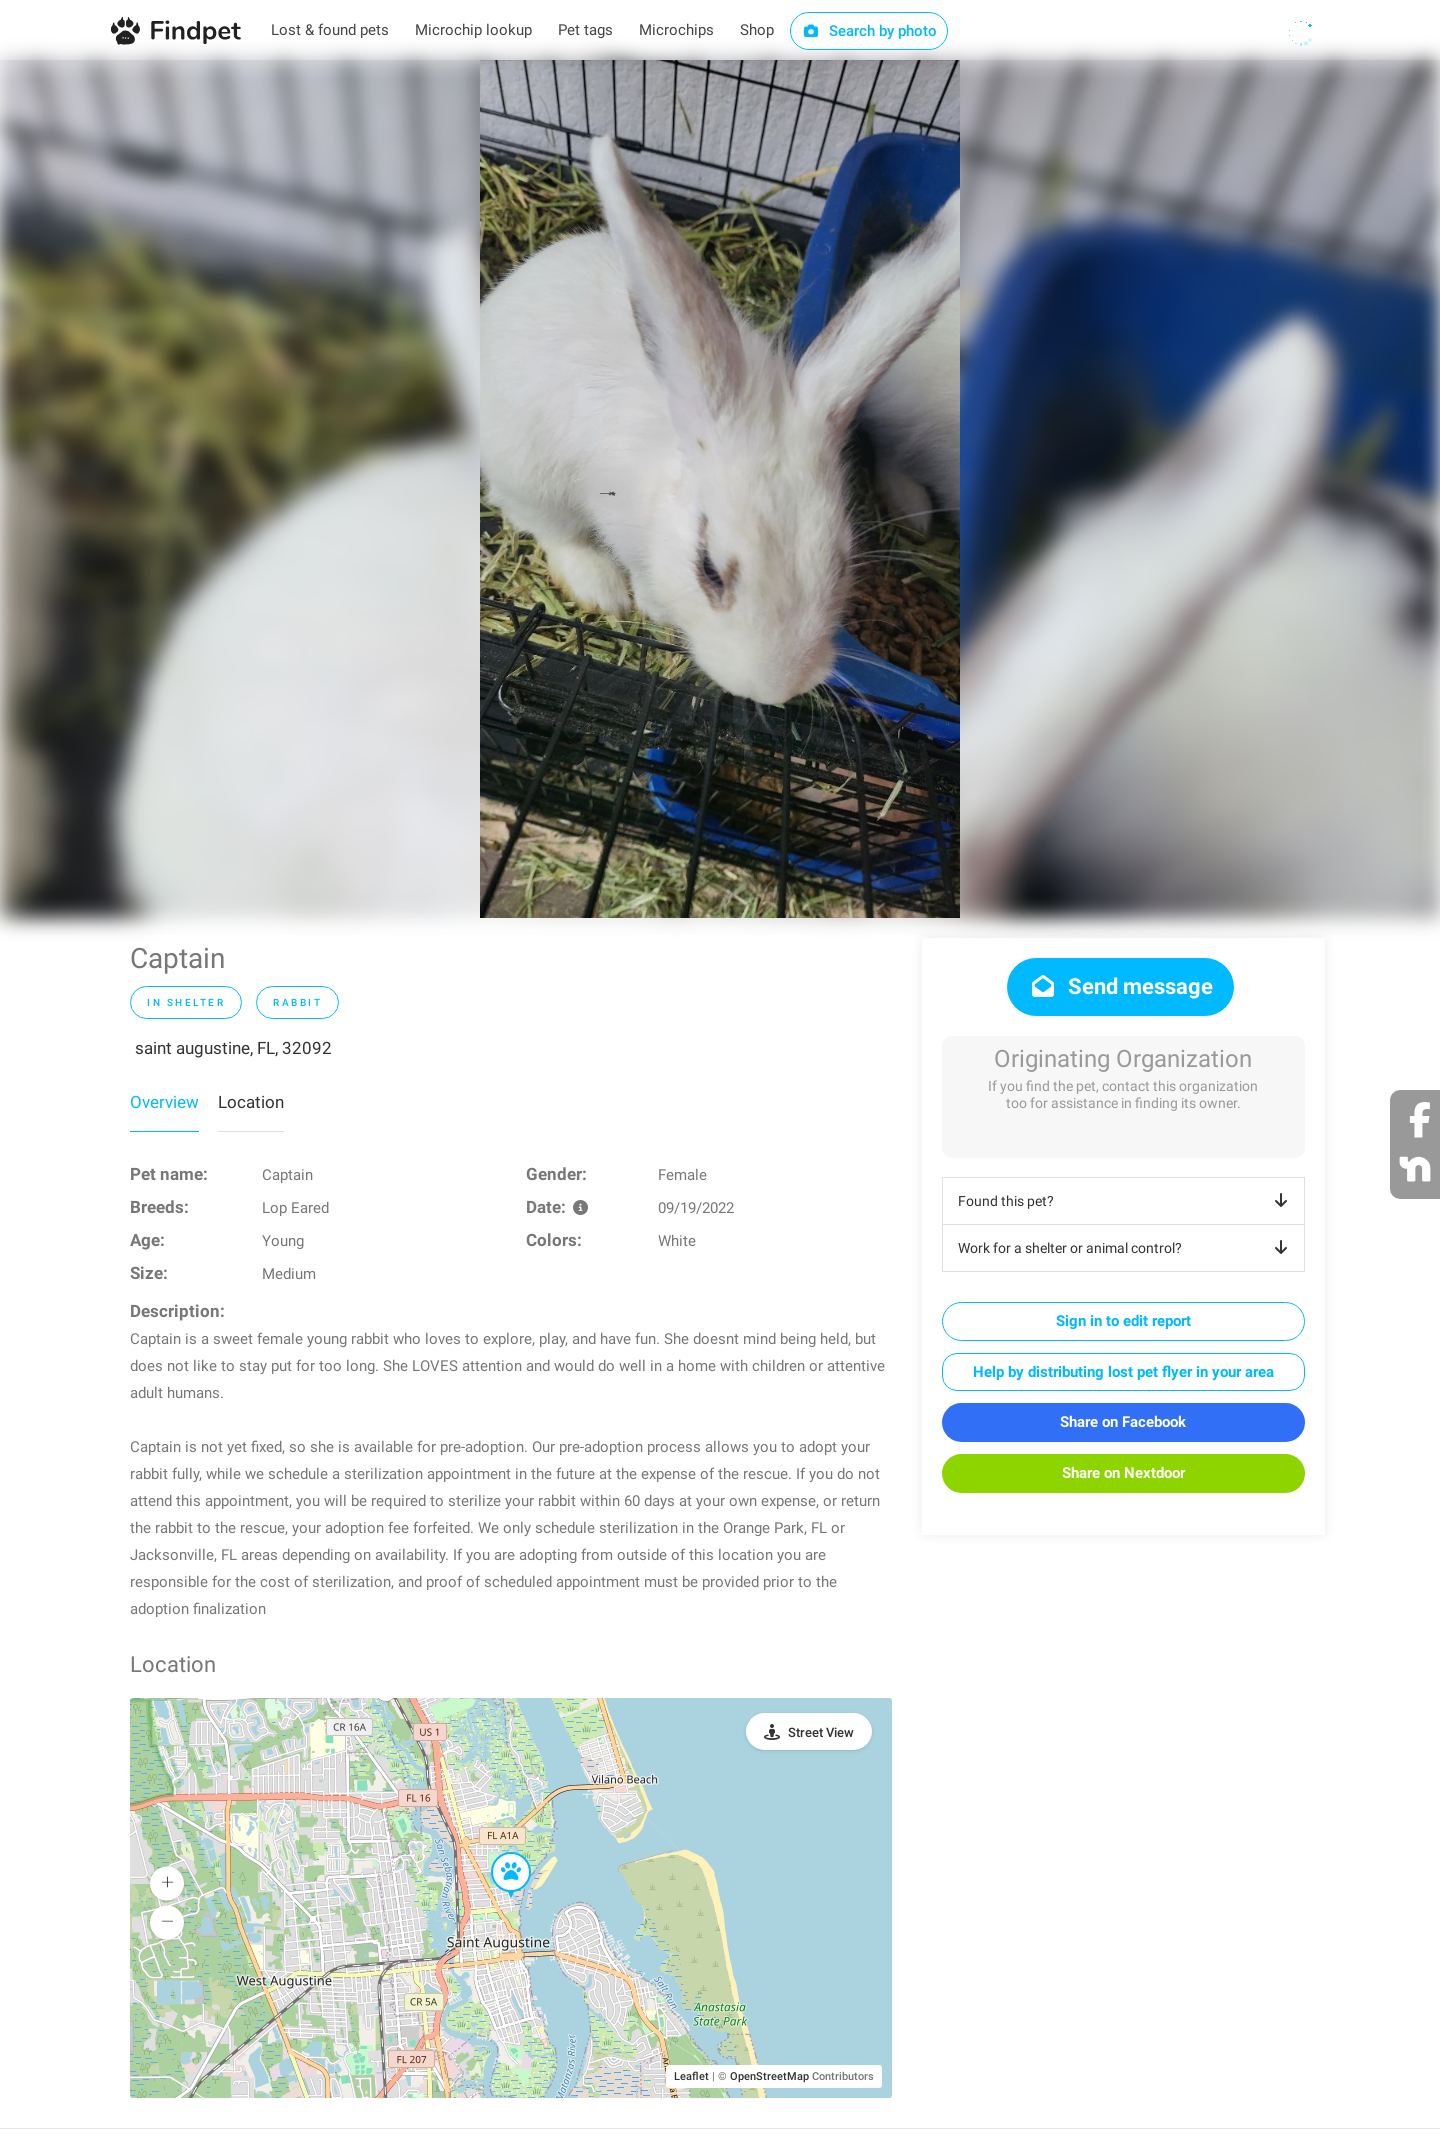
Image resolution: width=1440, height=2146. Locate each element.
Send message (1120, 986)
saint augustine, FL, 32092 (233, 1048)
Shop (757, 30)
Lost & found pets (330, 30)
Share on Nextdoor (1123, 1473)
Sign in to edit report (1123, 1321)
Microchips (676, 30)
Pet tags (585, 30)
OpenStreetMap (769, 2076)
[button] (497, 1853)
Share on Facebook (1123, 1422)
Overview (164, 1102)
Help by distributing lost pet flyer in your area (1123, 1372)
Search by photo (869, 31)
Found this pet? (1126, 1201)
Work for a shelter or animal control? (1126, 1248)
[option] (720, 489)
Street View (821, 1732)
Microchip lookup (473, 30)
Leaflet (691, 2076)
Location (251, 1102)
